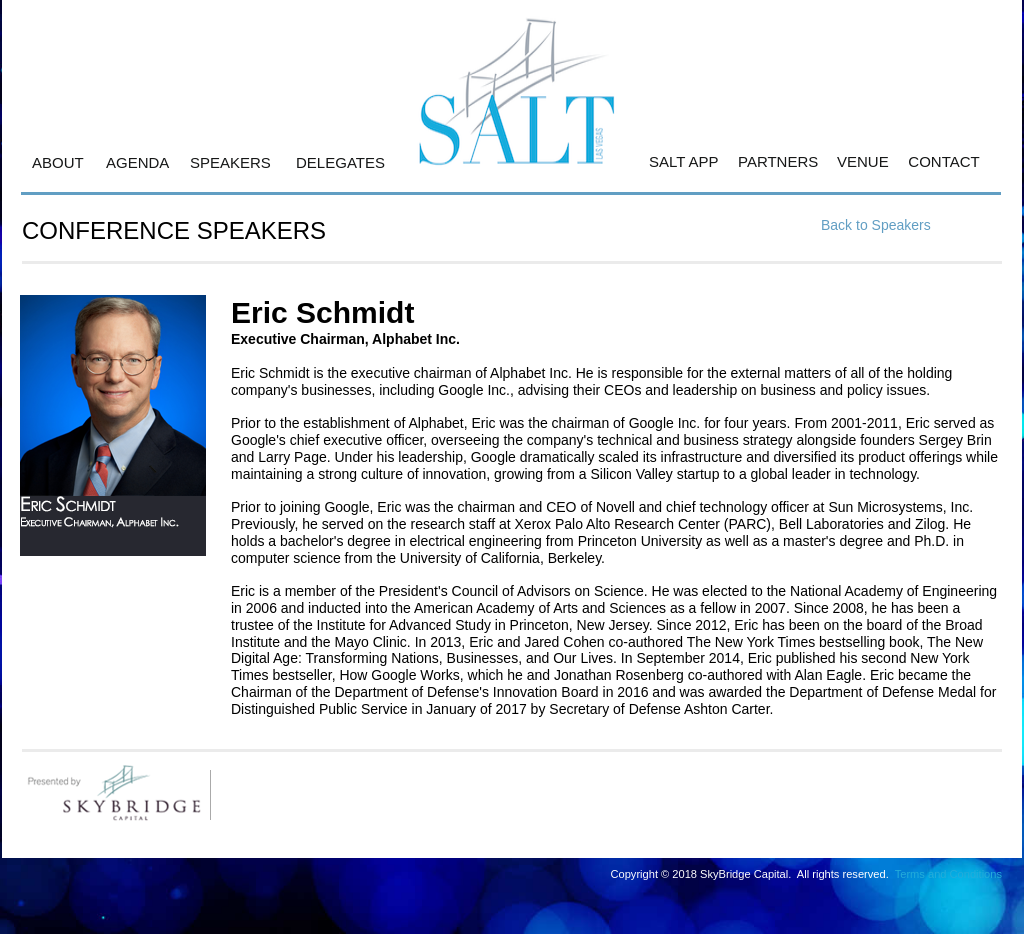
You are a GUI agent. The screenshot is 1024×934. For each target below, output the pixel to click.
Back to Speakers (876, 225)
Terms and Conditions (948, 874)
